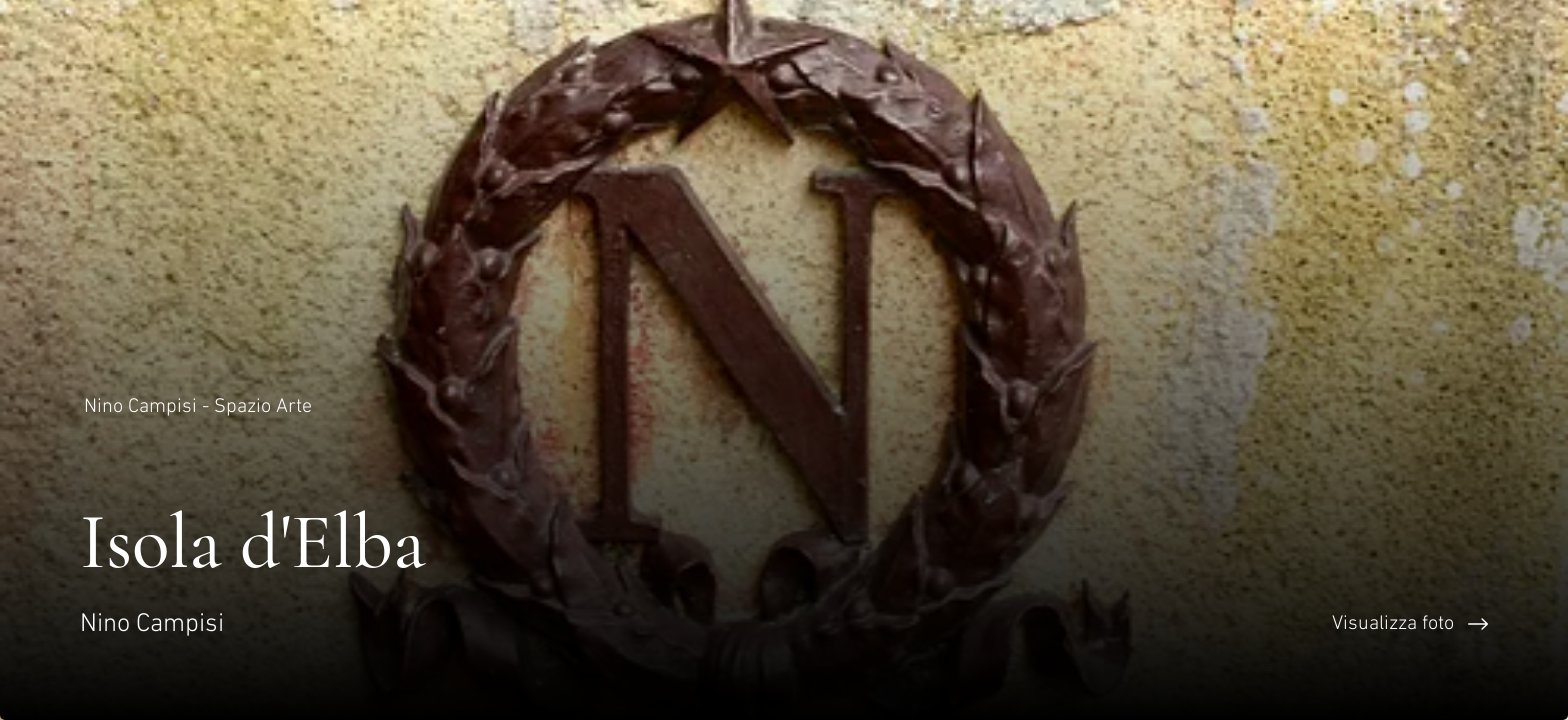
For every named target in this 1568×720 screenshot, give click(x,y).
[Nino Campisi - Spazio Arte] (200, 407)
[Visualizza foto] (1176, 624)
